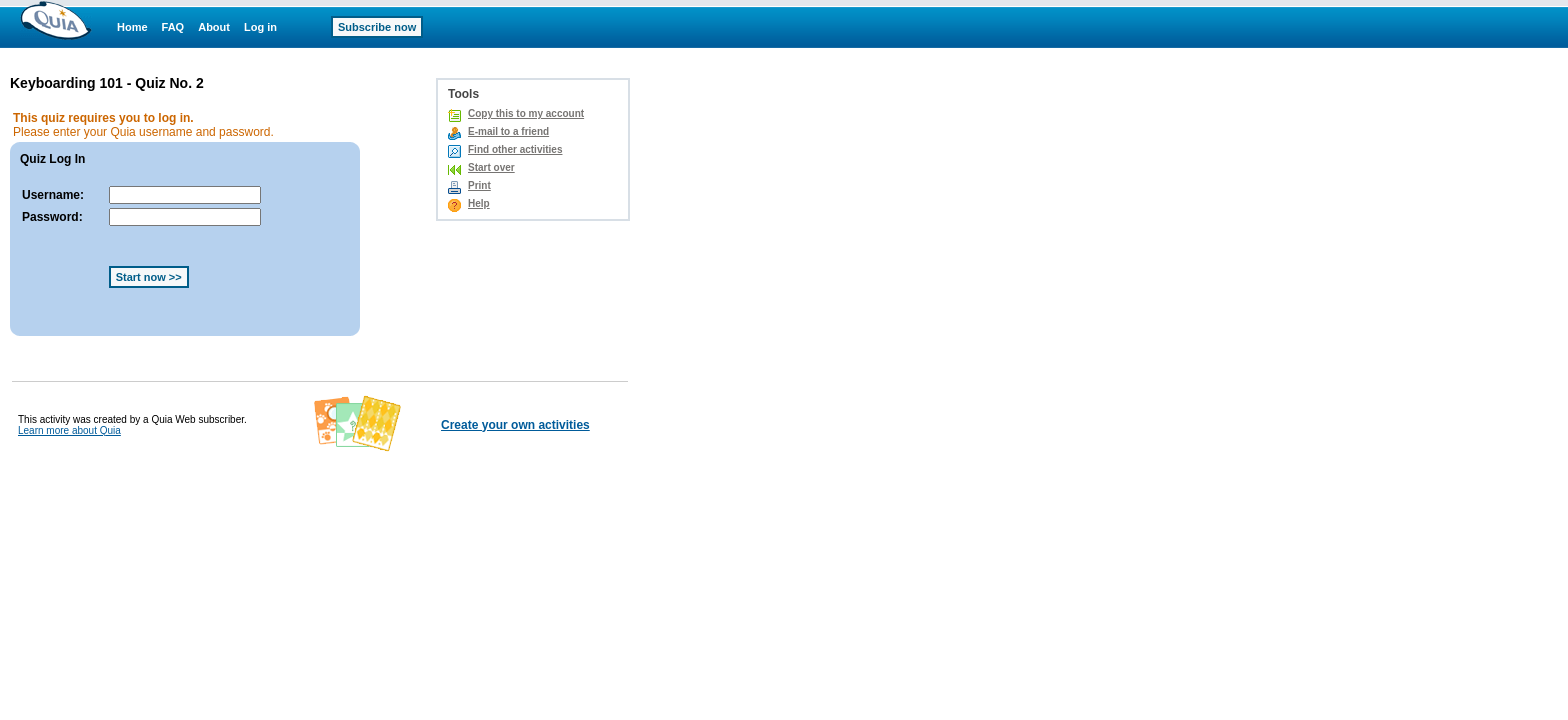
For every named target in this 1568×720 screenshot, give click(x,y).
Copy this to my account (526, 113)
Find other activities (515, 149)
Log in (260, 27)
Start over (491, 167)
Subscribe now (377, 27)
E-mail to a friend (508, 131)
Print (479, 185)
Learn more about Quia (69, 430)
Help (479, 203)
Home (132, 27)
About (214, 27)
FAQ (173, 27)
